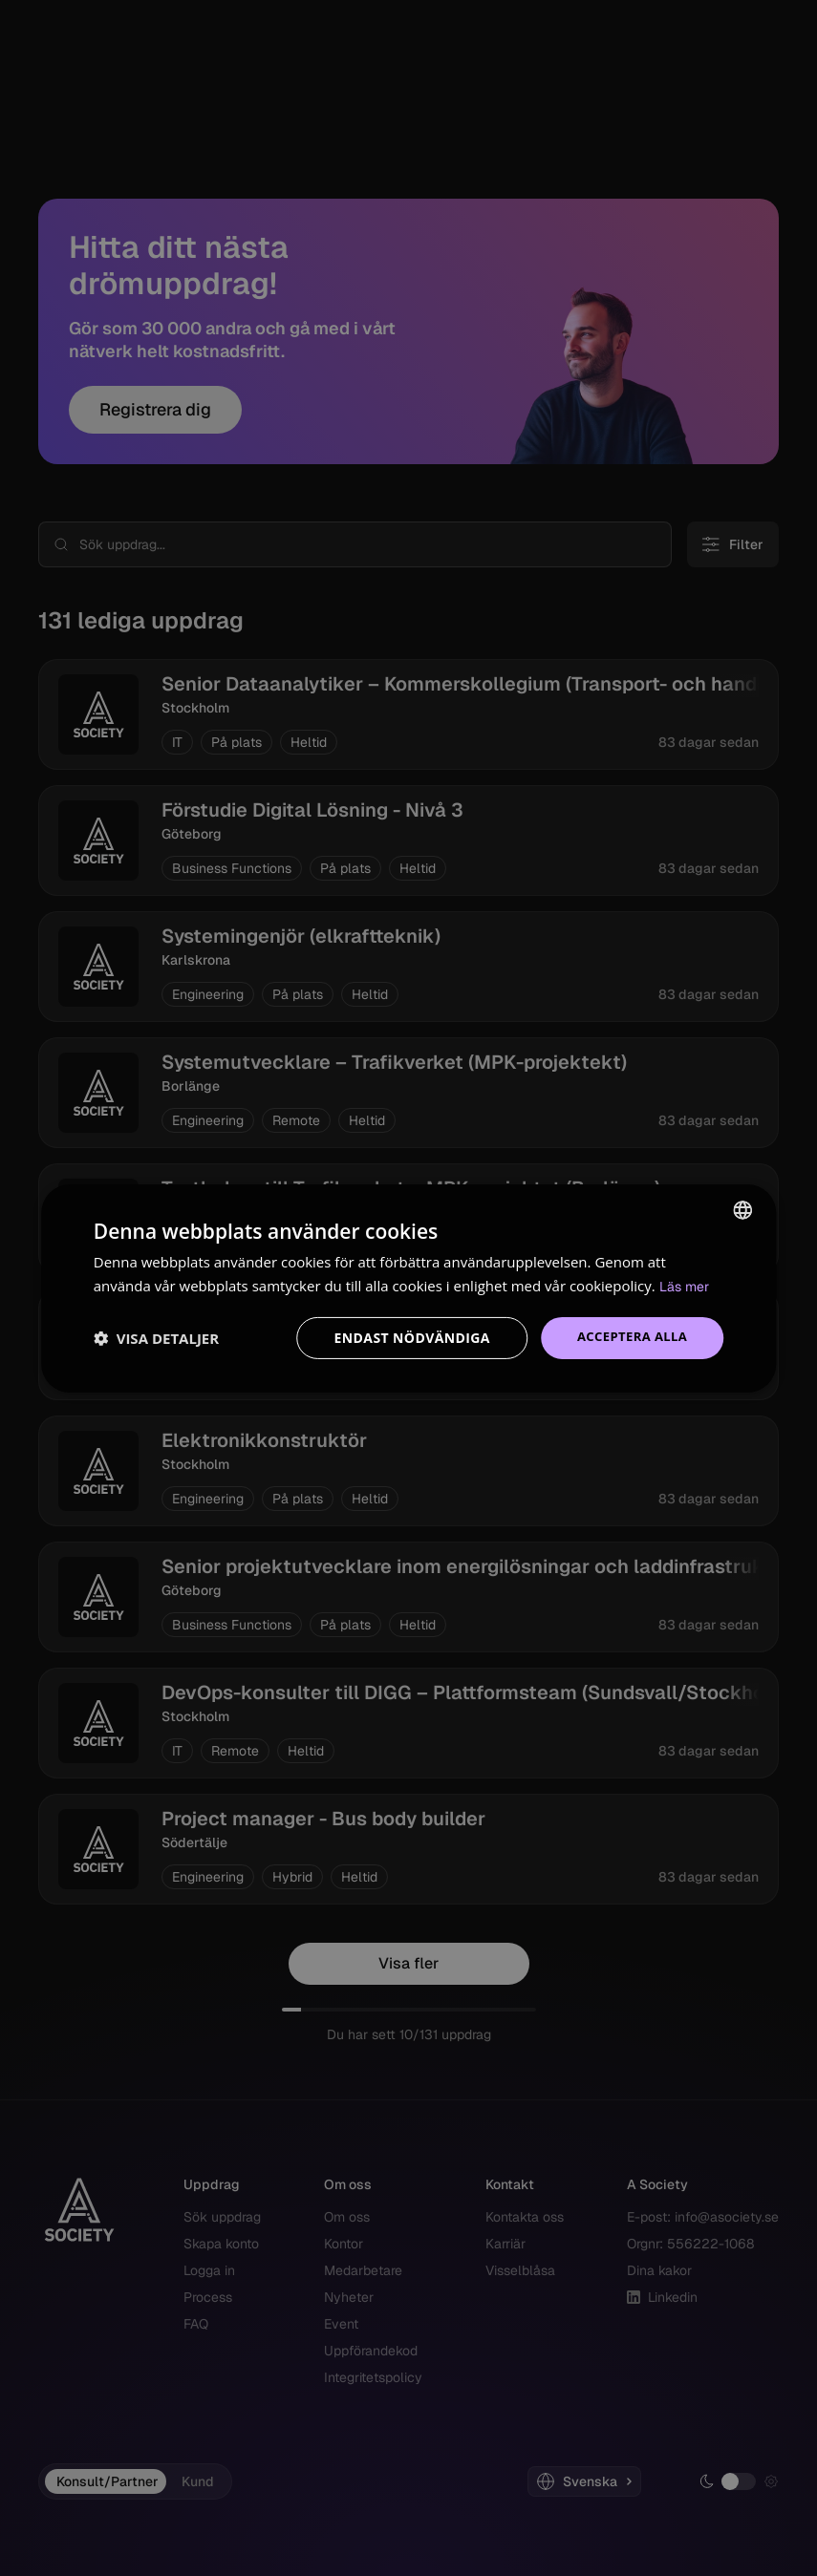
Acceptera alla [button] (628, 1338)
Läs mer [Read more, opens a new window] (686, 1285)
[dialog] (408, 1288)
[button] (156, 1338)
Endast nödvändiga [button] (405, 1338)
